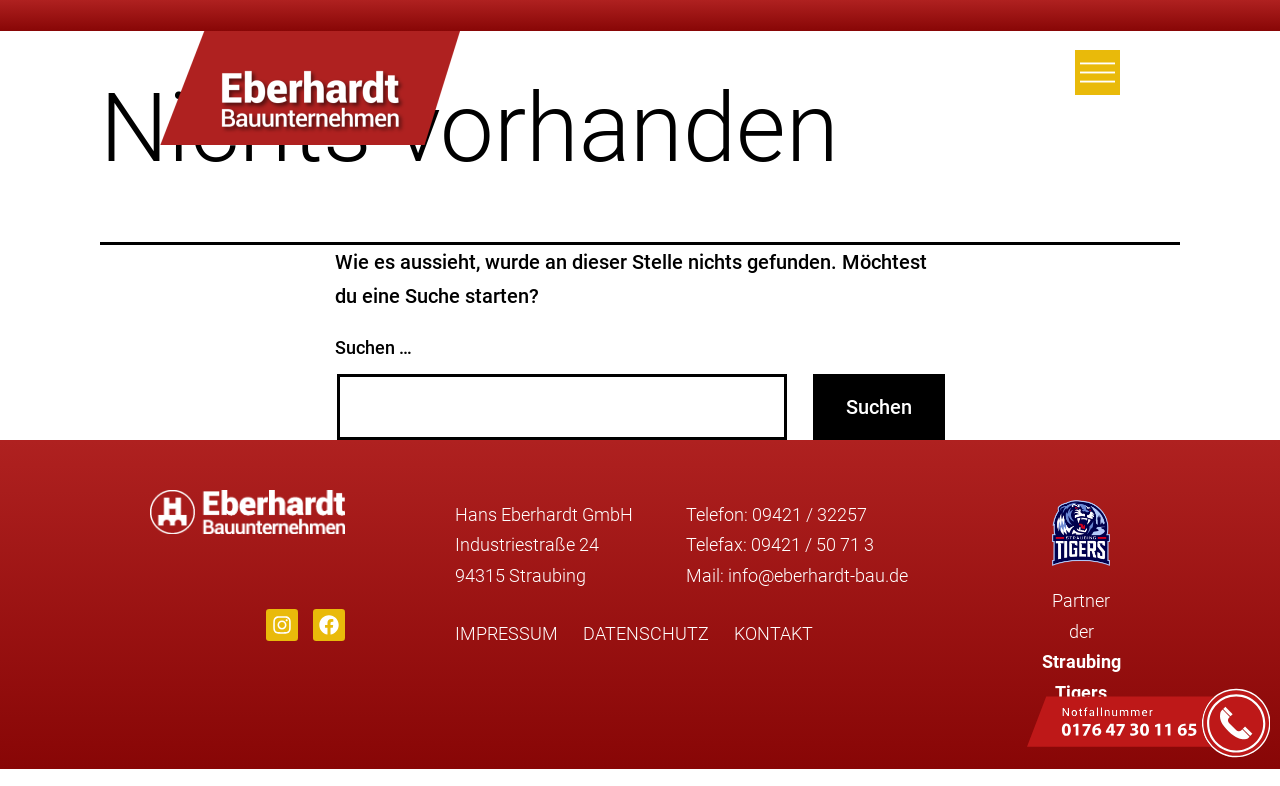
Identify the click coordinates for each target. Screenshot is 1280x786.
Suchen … (373, 347)
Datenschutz (646, 633)
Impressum (506, 633)
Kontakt (773, 633)
